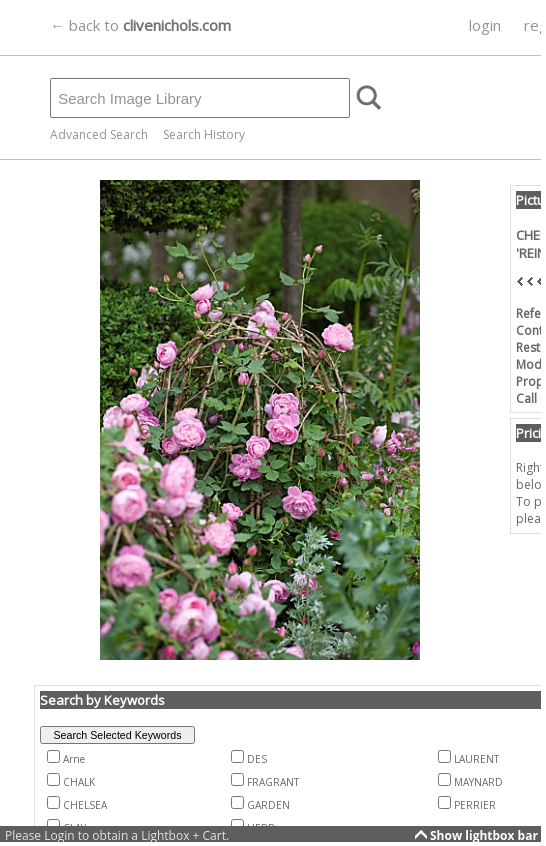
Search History (204, 134)
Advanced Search (99, 134)
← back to (140, 25)
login (485, 25)
